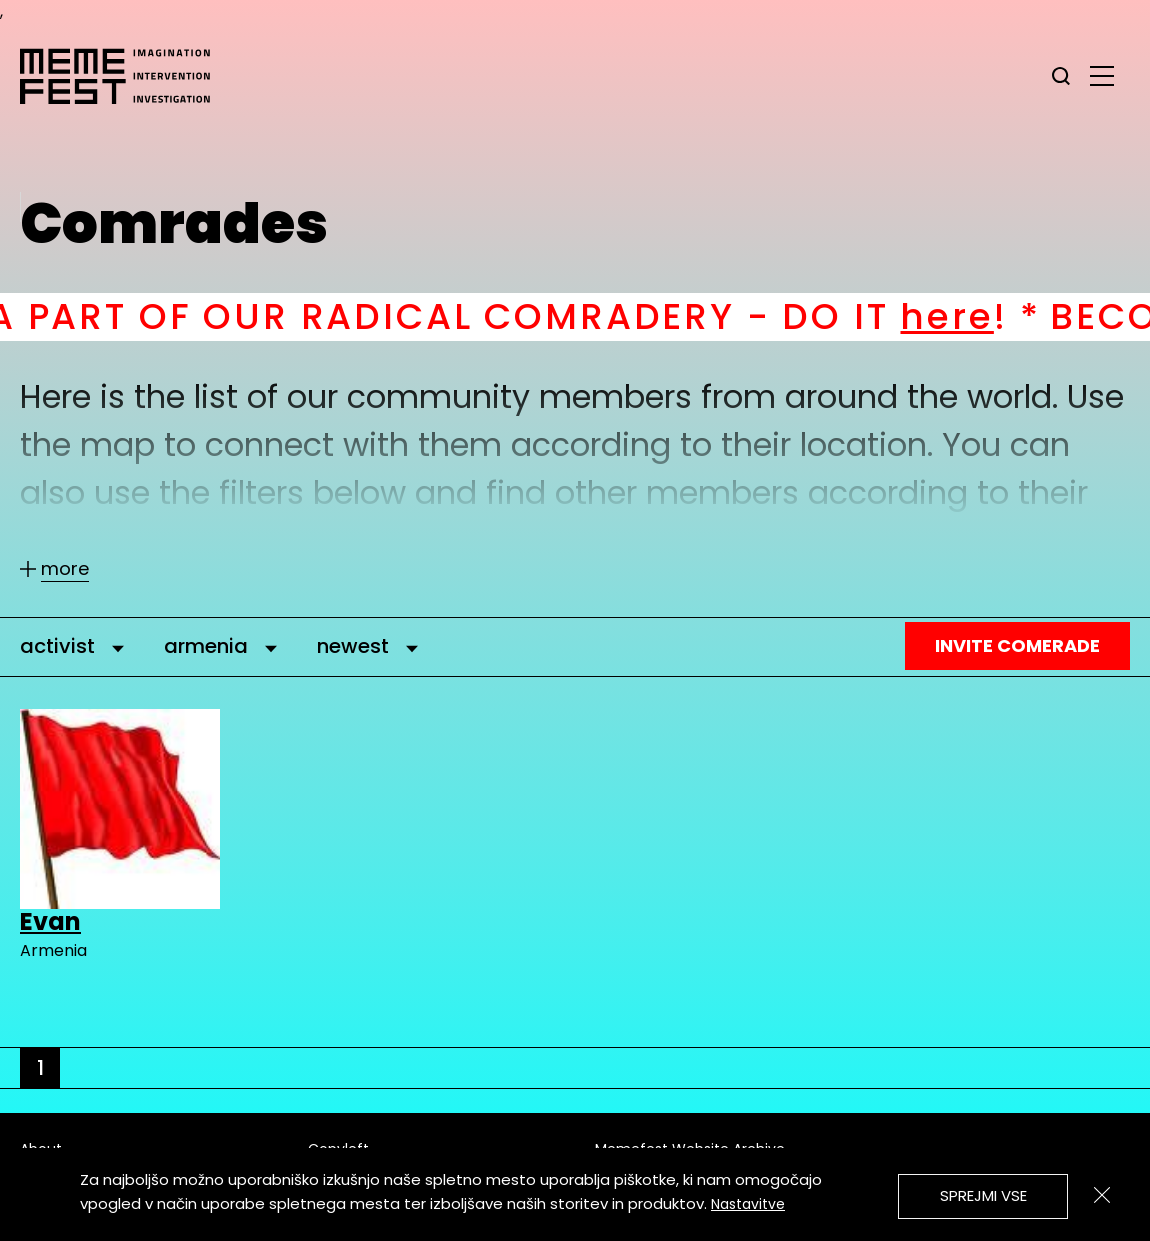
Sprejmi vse (983, 1195)
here (970, 316)
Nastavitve (748, 1204)
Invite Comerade (1017, 645)
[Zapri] (1102, 1195)
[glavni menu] (1102, 75)
